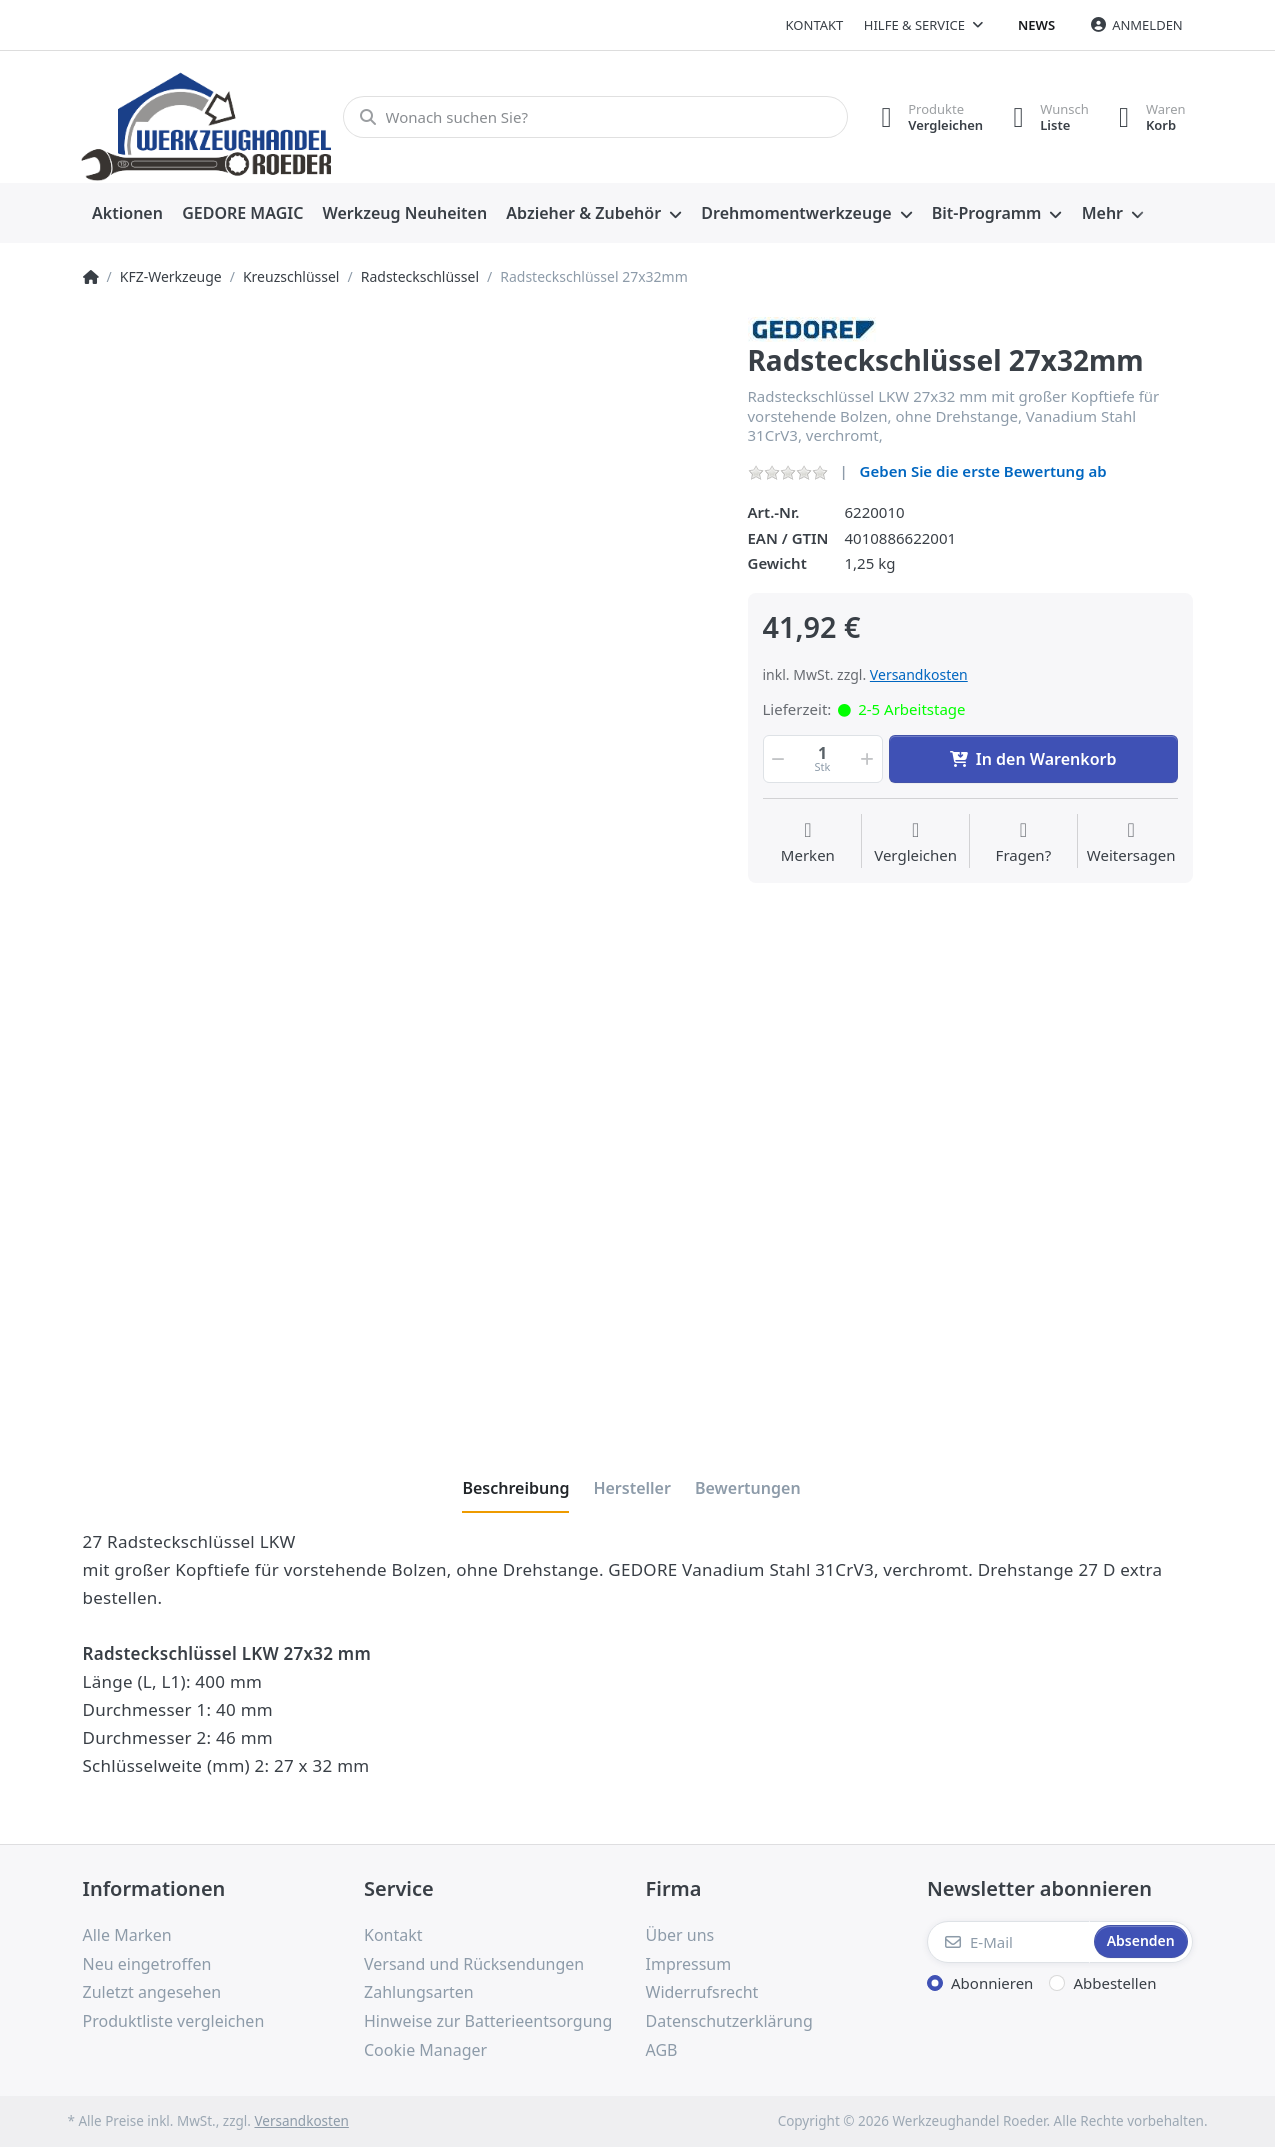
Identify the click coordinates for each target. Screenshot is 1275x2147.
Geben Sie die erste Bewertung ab (983, 471)
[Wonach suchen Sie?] (595, 117)
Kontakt (815, 25)
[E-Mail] (1008, 1942)
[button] (777, 759)
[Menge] (823, 759)
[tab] (515, 1488)
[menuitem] (128, 214)
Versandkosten (919, 674)
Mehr (1102, 213)
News (1036, 25)
